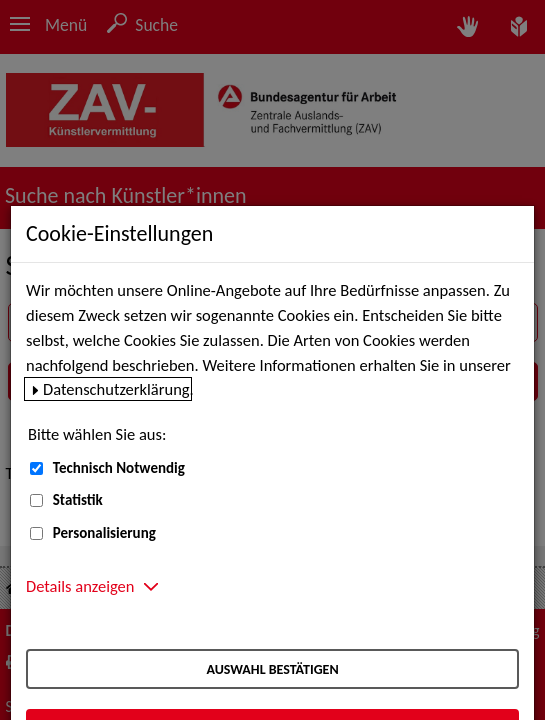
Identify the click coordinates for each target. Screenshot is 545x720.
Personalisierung (104, 533)
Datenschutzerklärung (116, 389)
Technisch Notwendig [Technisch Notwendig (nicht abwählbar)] (119, 468)
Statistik (78, 500)
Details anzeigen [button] (80, 586)
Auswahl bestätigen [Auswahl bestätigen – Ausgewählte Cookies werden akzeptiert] (272, 669)
